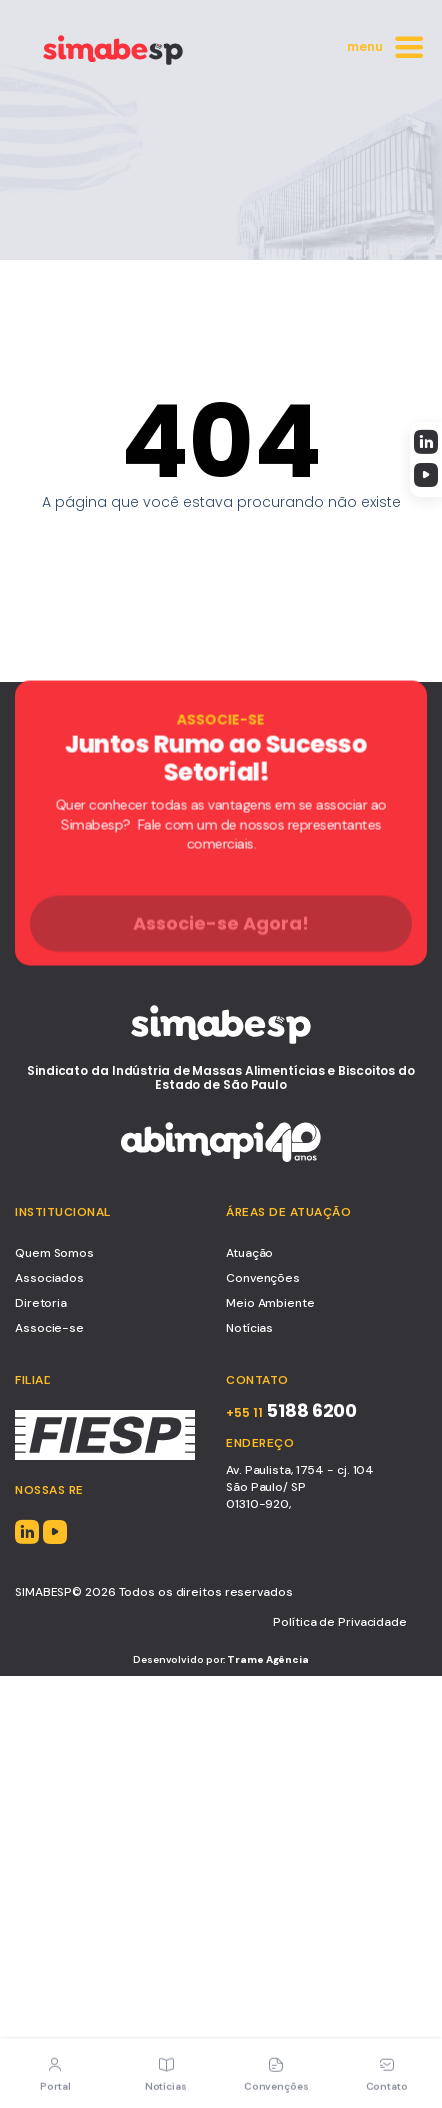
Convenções (263, 1278)
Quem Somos (54, 1253)
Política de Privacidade (340, 1622)
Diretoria (41, 1303)
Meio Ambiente (270, 1303)
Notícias (249, 1328)
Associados (49, 1278)
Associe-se (49, 1328)
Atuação (249, 1253)
